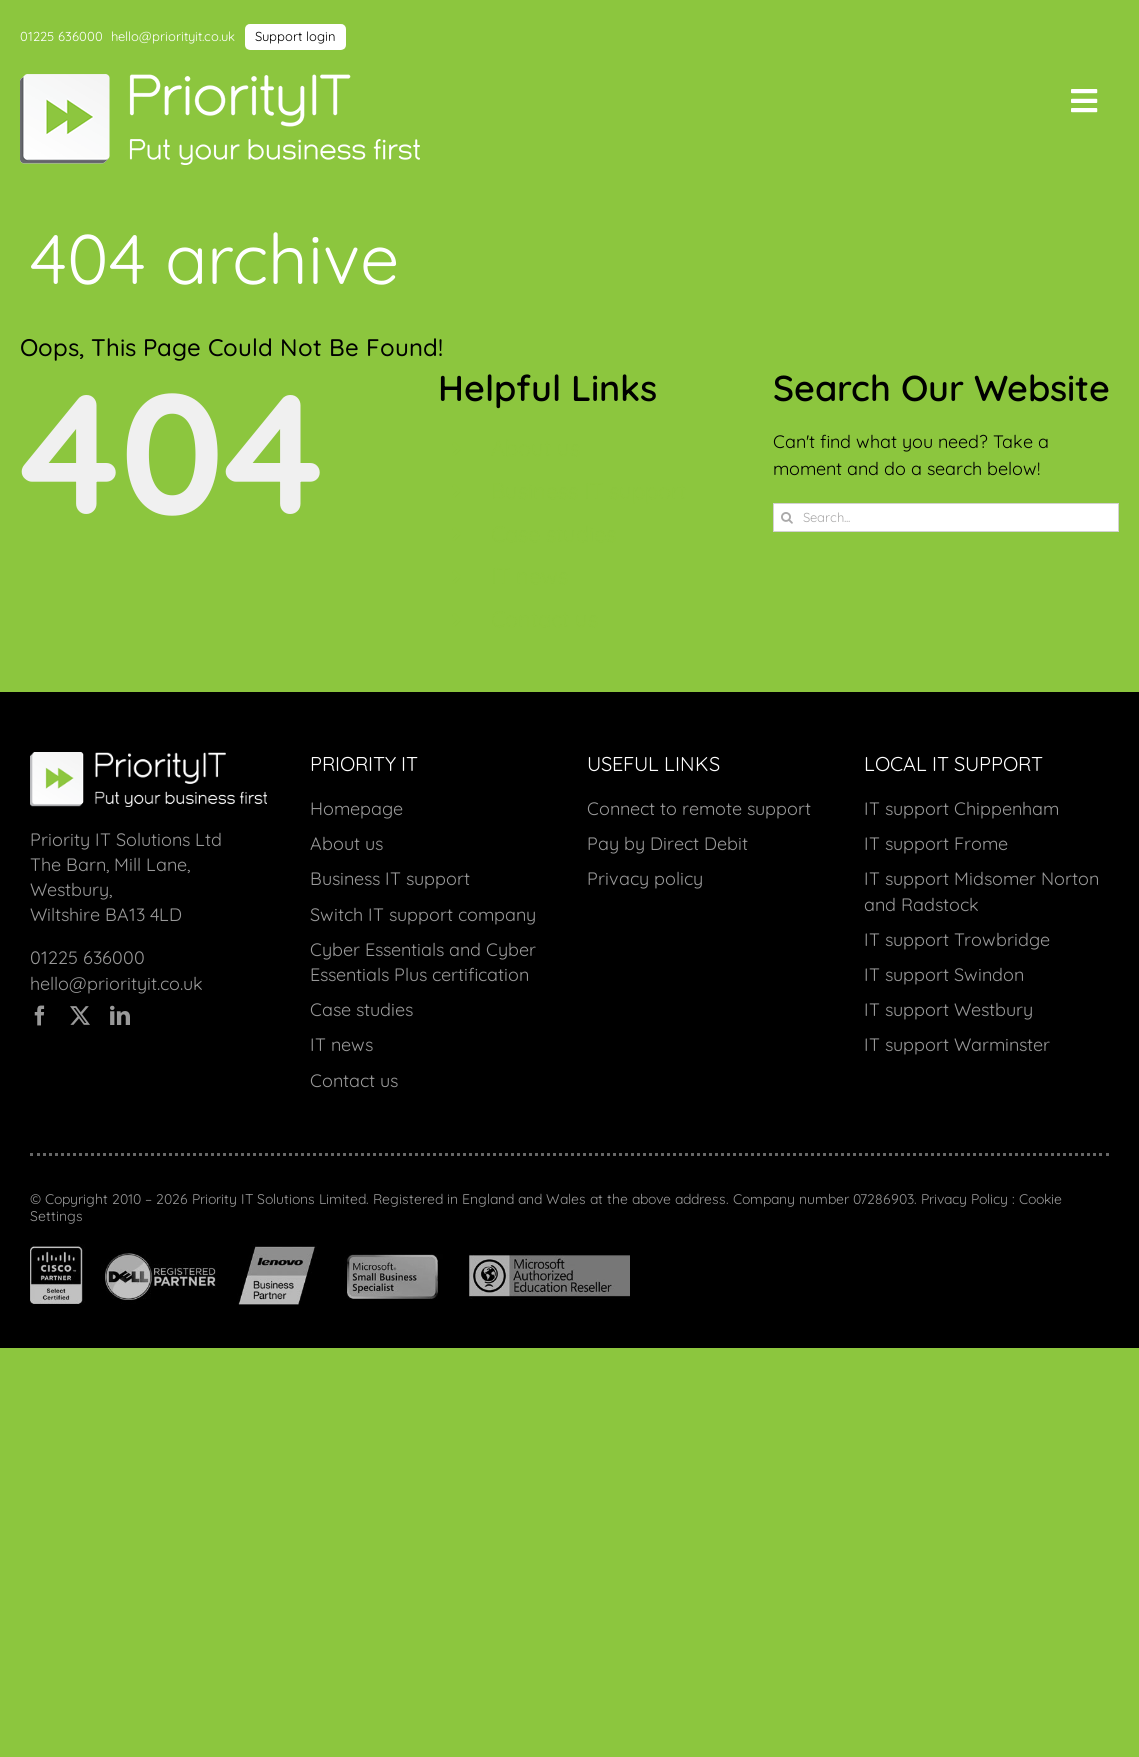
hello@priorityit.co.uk (173, 36)
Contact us (544, 619)
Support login (295, 36)
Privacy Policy (964, 1199)
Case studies (553, 534)
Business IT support (588, 491)
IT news (529, 576)
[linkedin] (120, 1016)
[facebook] (40, 1016)
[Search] (787, 517)
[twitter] (80, 1016)
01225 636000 (61, 36)
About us (535, 448)
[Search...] (946, 517)
